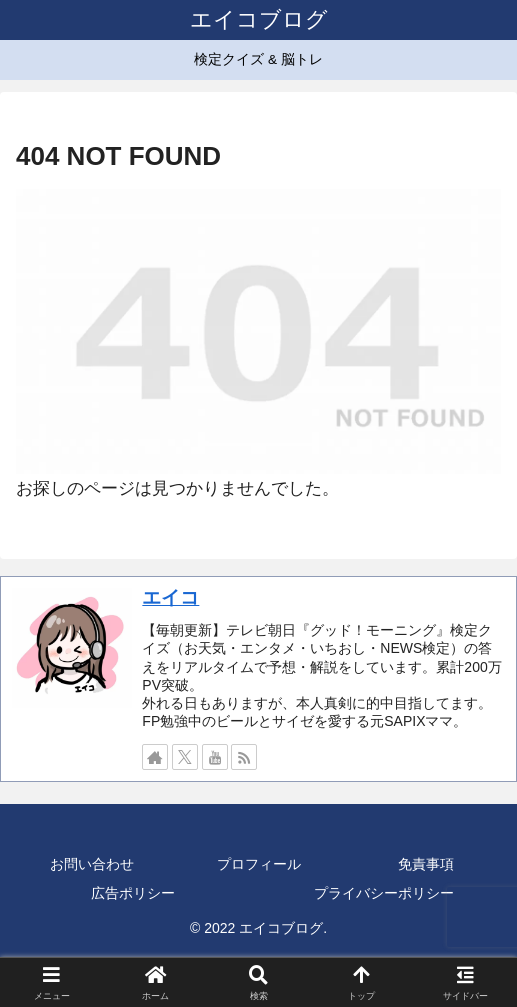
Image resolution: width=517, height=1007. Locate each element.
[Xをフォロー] (185, 757)
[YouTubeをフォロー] (215, 757)
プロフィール (259, 864)
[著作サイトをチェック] (155, 757)
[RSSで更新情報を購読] (244, 757)
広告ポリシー (133, 893)
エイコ (170, 597)
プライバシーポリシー (384, 893)
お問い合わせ (92, 864)
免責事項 (426, 864)
